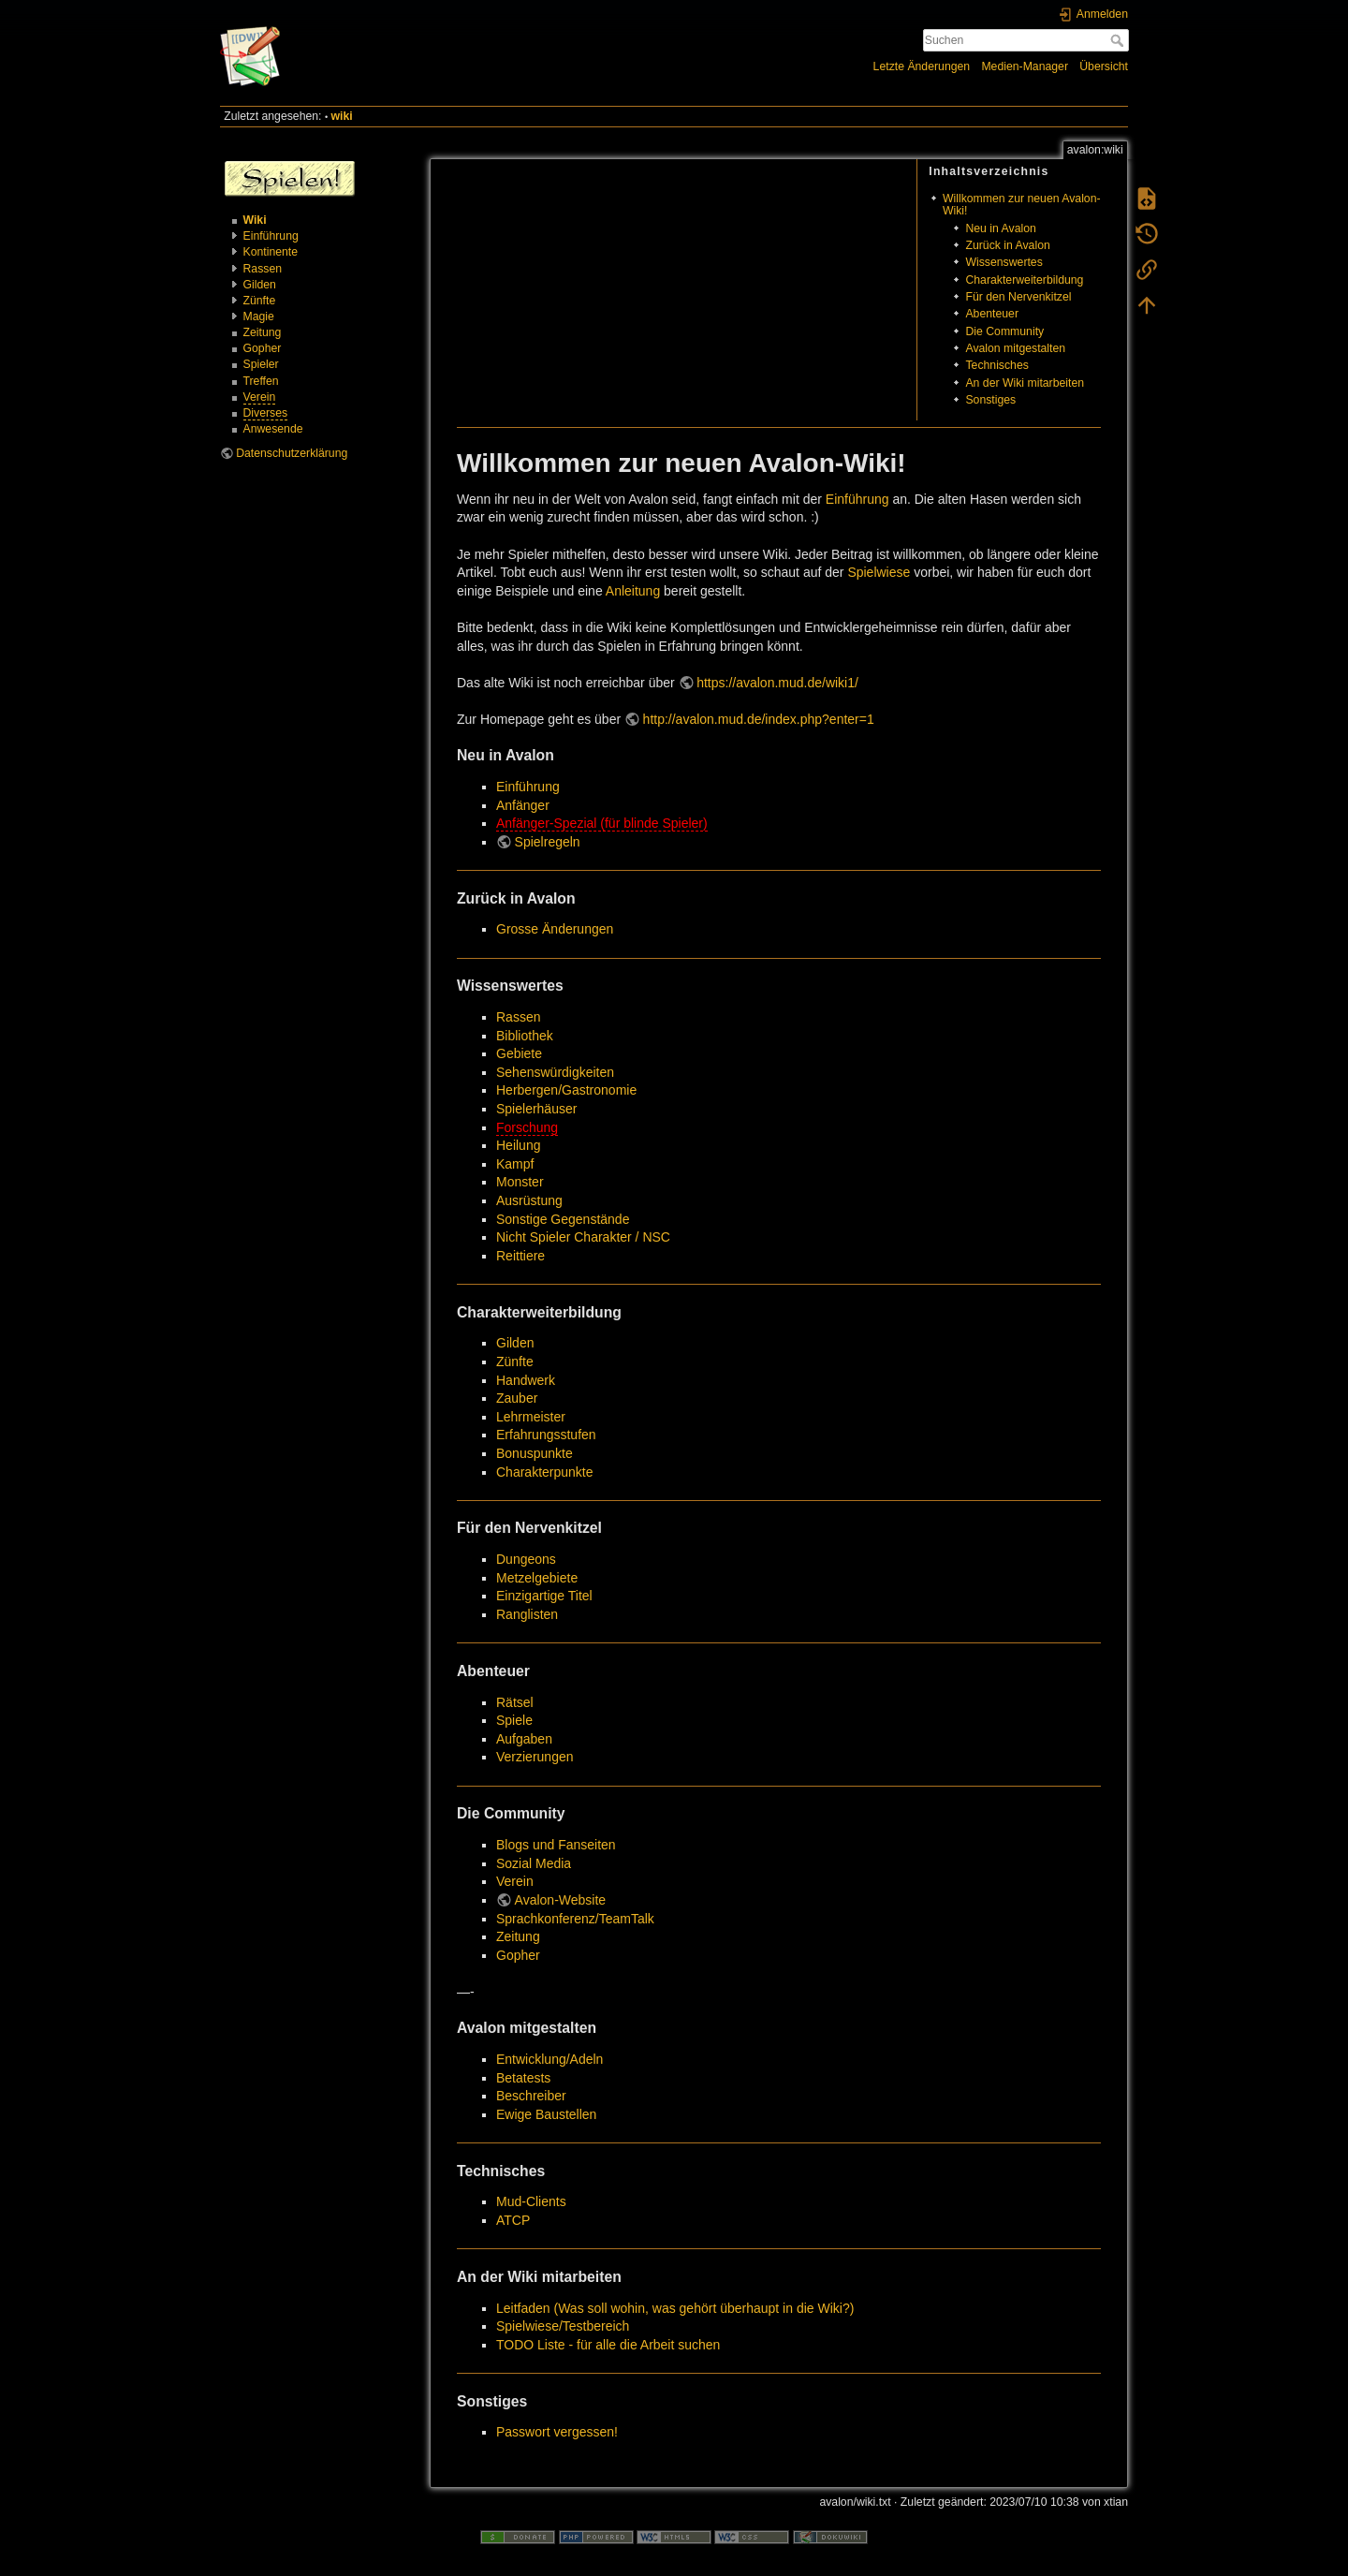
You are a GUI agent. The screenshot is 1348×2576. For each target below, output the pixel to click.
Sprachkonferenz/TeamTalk (575, 1918)
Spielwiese (878, 572)
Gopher (262, 348)
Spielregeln (547, 841)
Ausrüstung (529, 1200)
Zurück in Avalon (1007, 245)
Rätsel (515, 1702)
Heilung (518, 1145)
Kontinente (271, 251)
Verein (259, 397)
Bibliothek (524, 1035)
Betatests (523, 2077)
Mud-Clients (531, 2201)
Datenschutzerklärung (291, 453)
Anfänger (522, 805)
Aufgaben (524, 1738)
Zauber (516, 1398)
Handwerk (525, 1380)
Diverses (265, 413)
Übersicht (1103, 66)
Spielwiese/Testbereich (562, 2325)
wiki (342, 116)
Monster (520, 1181)
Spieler (261, 364)
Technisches (996, 365)
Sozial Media (533, 1863)
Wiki (255, 220)
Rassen (263, 268)
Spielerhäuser (536, 1108)
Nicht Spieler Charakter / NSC (583, 1236)
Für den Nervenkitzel (1018, 296)
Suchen (1119, 40)
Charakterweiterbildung (1024, 280)
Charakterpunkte (544, 1472)
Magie (258, 316)
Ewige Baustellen (546, 2114)
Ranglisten (527, 1614)
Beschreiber (531, 2095)
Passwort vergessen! (557, 2431)
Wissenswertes (1003, 262)
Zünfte (259, 300)
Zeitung (262, 332)
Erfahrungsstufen (546, 1434)
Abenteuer (991, 313)
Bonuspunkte (534, 1453)
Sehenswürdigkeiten (555, 1072)
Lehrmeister (530, 1416)
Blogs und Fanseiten (556, 1844)
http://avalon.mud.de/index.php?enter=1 (758, 719)
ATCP (513, 2220)
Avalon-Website (561, 1899)
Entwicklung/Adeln (549, 2059)
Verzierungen (535, 1756)
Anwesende (273, 428)
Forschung (527, 1127)
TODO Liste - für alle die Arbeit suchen (608, 2344)
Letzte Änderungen (922, 66)
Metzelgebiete (537, 1577)
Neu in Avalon (1000, 228)
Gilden (259, 284)
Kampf (515, 1163)
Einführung (271, 236)
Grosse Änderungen (554, 928)
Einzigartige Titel (544, 1595)
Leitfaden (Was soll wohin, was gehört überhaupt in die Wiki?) (675, 2308)
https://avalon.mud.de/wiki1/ (777, 682)
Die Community (1004, 331)
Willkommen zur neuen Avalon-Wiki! (1022, 204)
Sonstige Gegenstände (562, 1219)
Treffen (261, 381)
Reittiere (520, 1255)
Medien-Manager (1024, 66)
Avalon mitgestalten (1015, 348)
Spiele (514, 1720)
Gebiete (519, 1053)
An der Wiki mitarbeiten (1024, 383)
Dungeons (526, 1559)
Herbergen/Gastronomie (566, 1089)
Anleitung (633, 590)
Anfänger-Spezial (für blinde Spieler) (602, 823)
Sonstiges (990, 399)
